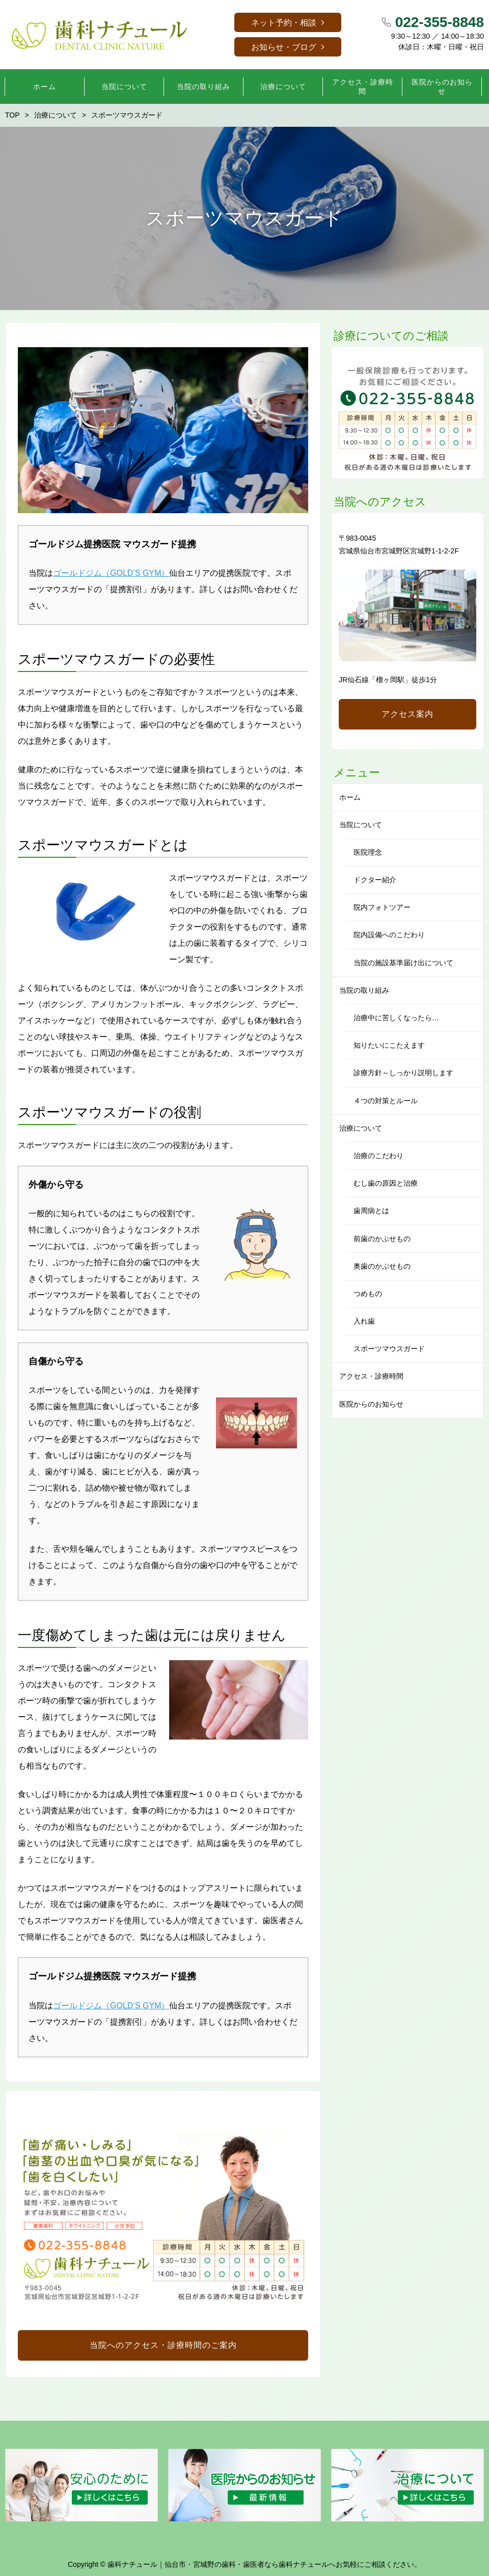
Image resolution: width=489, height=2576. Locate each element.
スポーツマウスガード (389, 1349)
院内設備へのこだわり (389, 935)
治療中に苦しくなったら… (396, 1018)
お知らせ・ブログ (283, 47)
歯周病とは (371, 1211)
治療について (360, 1128)
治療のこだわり (378, 1156)
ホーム (350, 797)
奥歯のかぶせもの (382, 1266)
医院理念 (368, 852)
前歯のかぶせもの (382, 1239)
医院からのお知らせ (371, 1404)
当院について (360, 825)
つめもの (368, 1294)
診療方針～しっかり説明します (403, 1073)
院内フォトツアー (382, 907)
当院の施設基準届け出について (403, 963)
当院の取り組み (364, 990)
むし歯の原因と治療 (386, 1183)
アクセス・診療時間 (371, 1376)
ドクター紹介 (375, 880)
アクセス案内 (407, 714)
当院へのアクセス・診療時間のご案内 (163, 2345)
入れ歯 (364, 1321)
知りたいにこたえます (389, 1045)
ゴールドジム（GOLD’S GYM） (111, 573)
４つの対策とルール (386, 1101)
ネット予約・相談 (283, 22)
